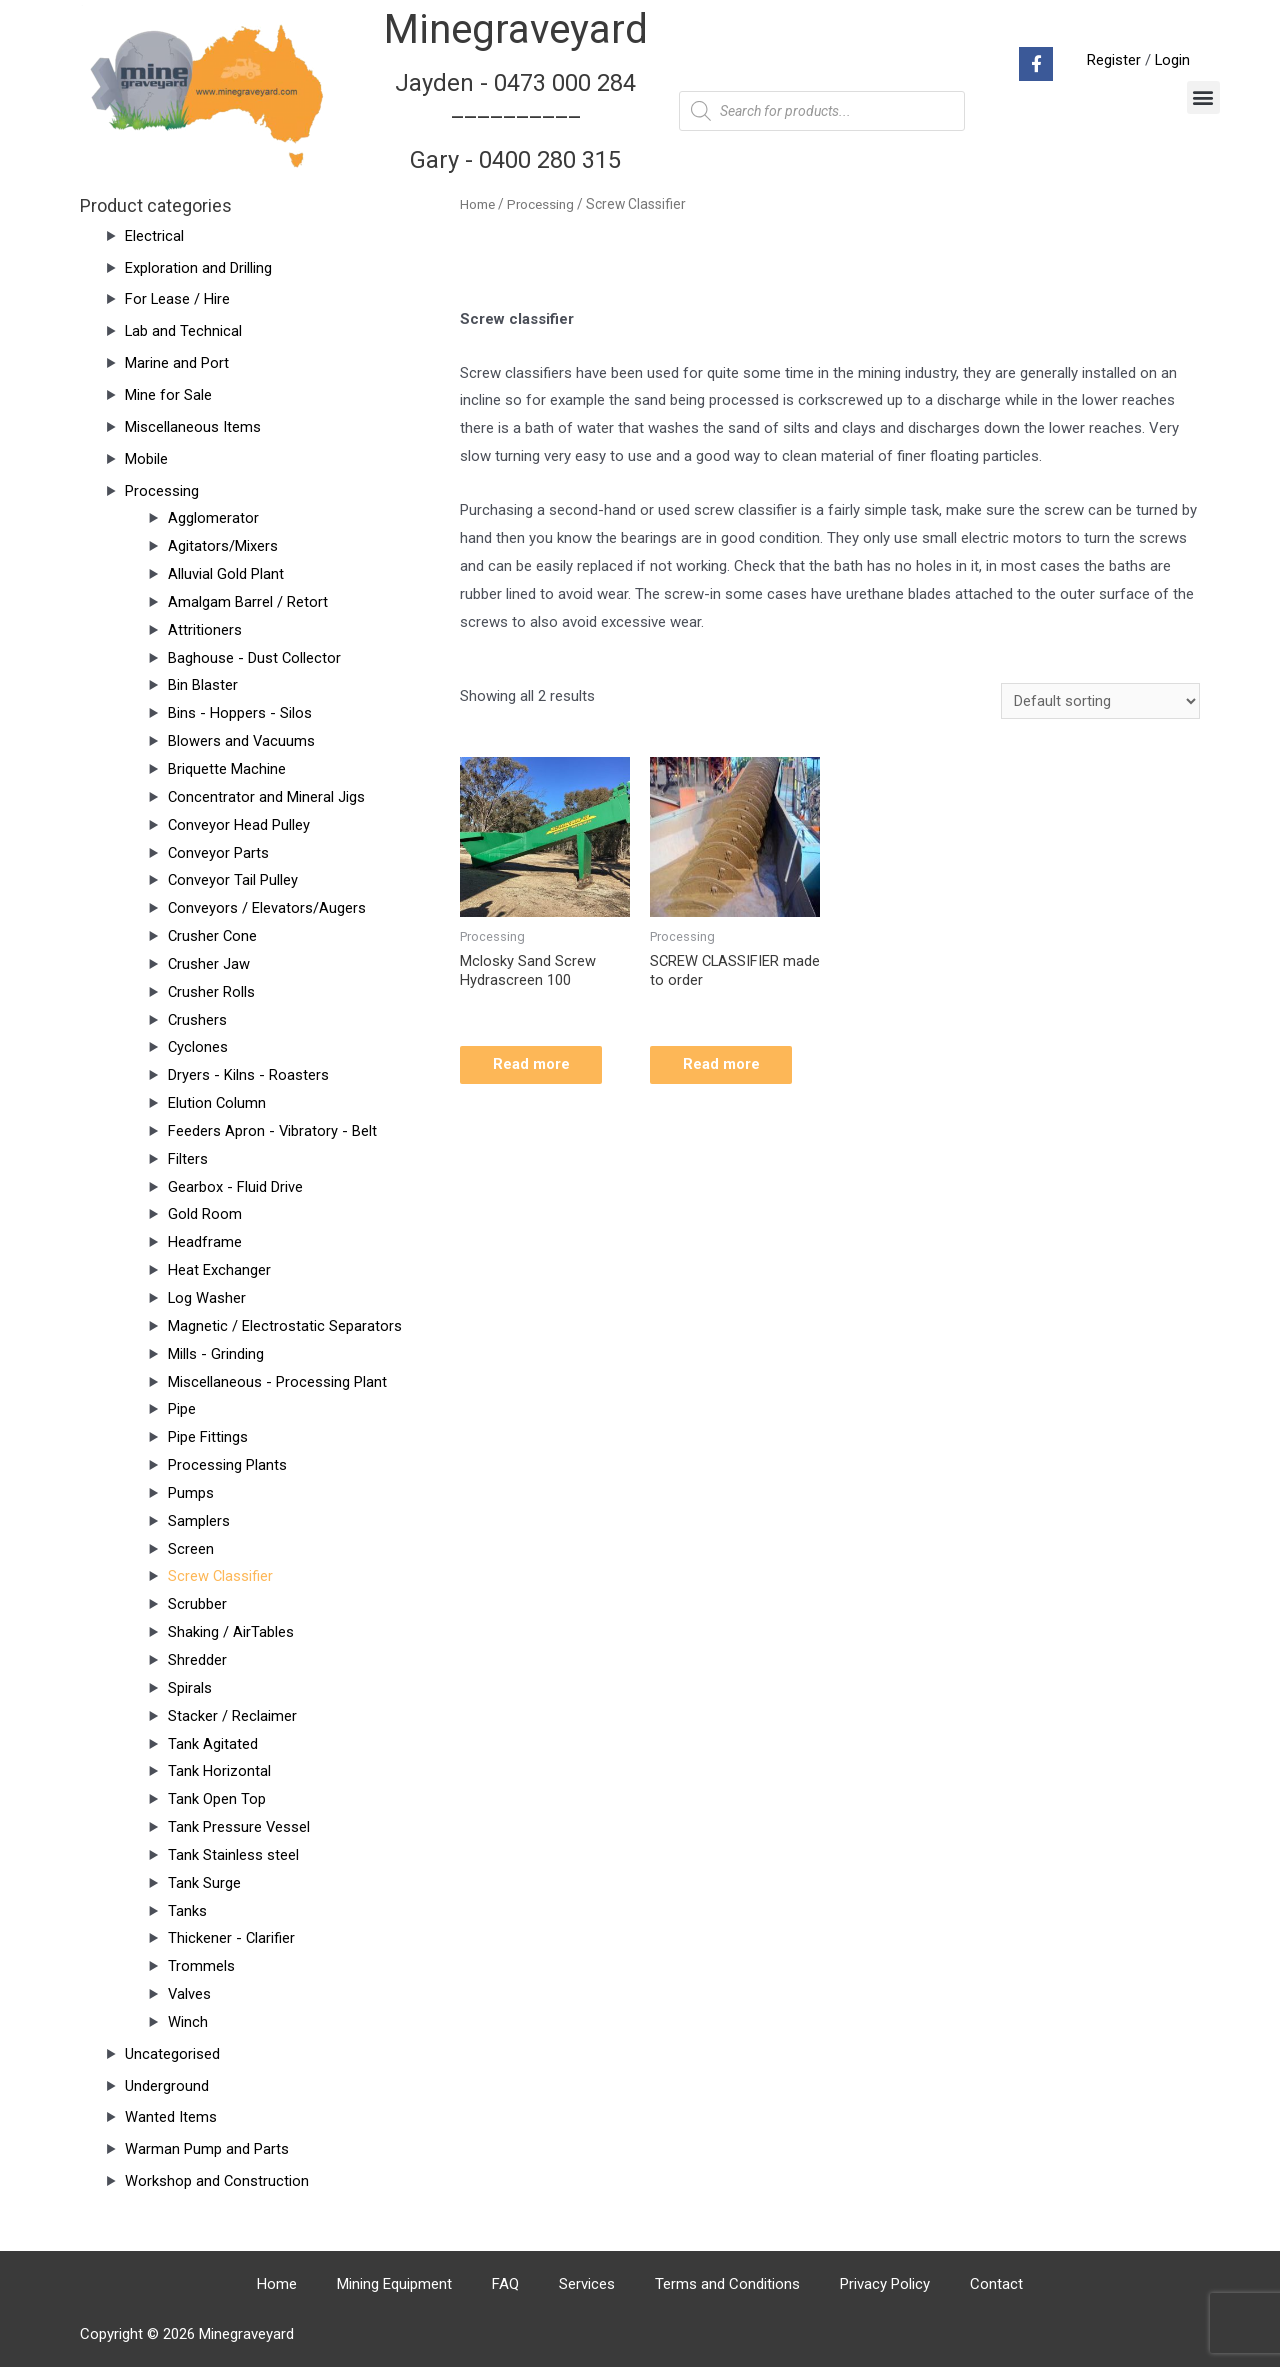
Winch (188, 2022)
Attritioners (205, 630)
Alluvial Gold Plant (226, 574)
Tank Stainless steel (233, 1855)
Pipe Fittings (208, 1437)
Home (478, 204)
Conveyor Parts (219, 853)
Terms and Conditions (727, 2284)
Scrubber (197, 1604)
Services (587, 2284)
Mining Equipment (394, 2284)
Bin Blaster (203, 685)
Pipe (182, 1409)
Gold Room (205, 1214)
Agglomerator (213, 518)
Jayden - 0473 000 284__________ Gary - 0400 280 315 (516, 121)
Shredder (197, 1660)
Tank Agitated (213, 1744)
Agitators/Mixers (223, 546)
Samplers (199, 1521)
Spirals (190, 1688)
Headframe (205, 1242)
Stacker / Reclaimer (232, 1716)
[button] (1203, 97)
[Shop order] (1100, 701)
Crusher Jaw (209, 964)
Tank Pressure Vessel (239, 1827)
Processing (162, 491)
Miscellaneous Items (193, 427)
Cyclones (198, 1047)
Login (1172, 60)
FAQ (505, 2284)
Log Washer (207, 1298)
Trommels (201, 1966)
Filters (188, 1159)
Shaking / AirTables (231, 1632)
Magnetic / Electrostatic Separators (285, 1326)
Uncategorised (172, 2054)
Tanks (187, 1911)
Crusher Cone (213, 936)
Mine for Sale (168, 395)
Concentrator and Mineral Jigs (267, 797)
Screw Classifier (221, 1576)
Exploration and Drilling (198, 268)
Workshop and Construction (217, 2181)
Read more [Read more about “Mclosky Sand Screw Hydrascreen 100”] (538, 1066)
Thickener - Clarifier (232, 1938)
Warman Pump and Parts (207, 2149)
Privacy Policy (885, 2284)
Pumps (191, 1493)
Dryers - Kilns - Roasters (248, 1075)
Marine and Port (177, 363)
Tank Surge (204, 1883)
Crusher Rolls (212, 992)
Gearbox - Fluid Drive (235, 1187)
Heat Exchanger (219, 1270)
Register (1113, 60)
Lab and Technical (184, 331)
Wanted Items (171, 2117)
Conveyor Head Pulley (239, 825)
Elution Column (217, 1103)
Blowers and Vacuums (242, 741)
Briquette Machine (227, 769)
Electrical (154, 236)
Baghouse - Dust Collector (255, 658)
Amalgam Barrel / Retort (248, 602)
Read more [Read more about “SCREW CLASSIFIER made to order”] (728, 1066)
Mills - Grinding (216, 1354)
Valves (190, 1994)
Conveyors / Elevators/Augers (267, 908)
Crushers (198, 1020)
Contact (996, 2284)
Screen (191, 1549)
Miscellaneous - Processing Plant (277, 1382)
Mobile (146, 459)
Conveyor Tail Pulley (233, 880)
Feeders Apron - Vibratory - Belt (273, 1131)
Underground (167, 2086)
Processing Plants (227, 1465)
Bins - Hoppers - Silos (240, 713)
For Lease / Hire (178, 299)
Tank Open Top (217, 1799)
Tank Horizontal (219, 1771)
